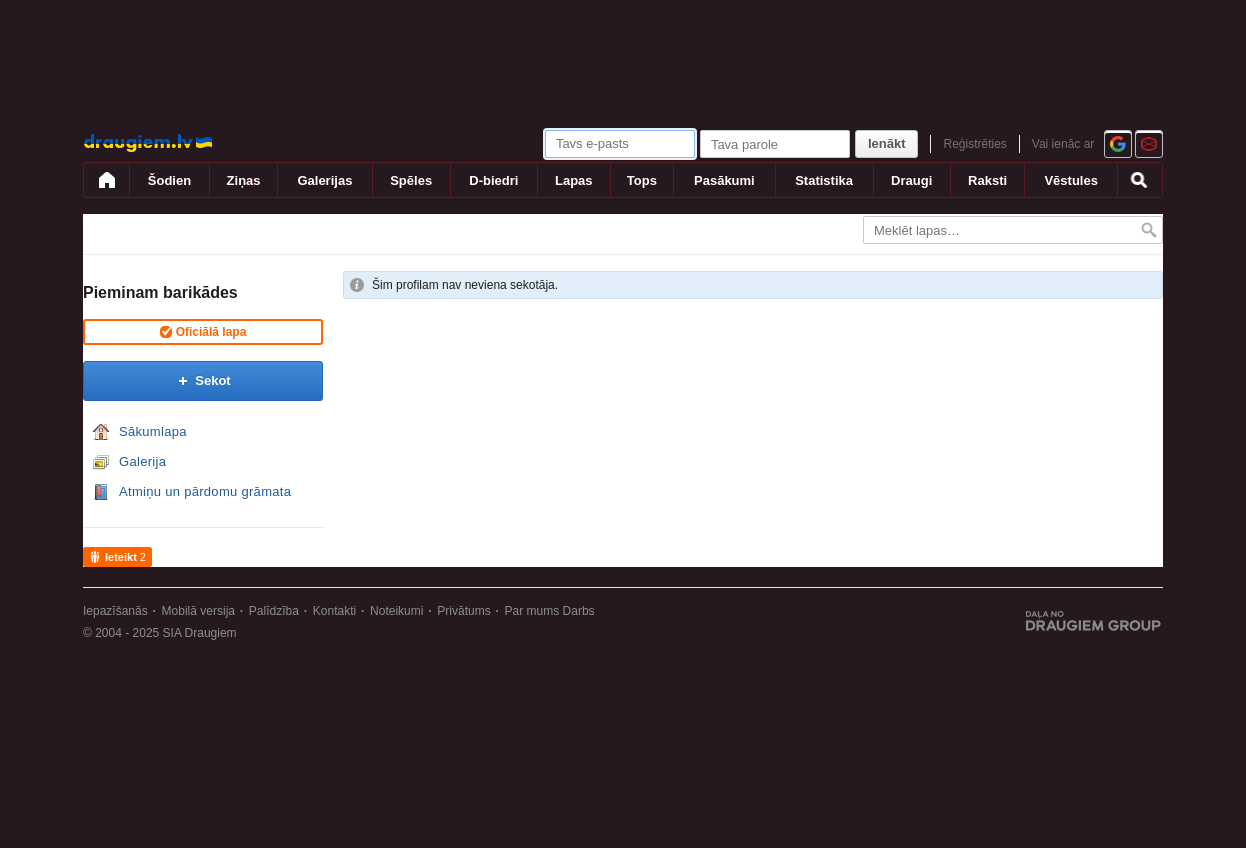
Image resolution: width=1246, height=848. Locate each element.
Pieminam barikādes (160, 292)
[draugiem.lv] (106, 180)
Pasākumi (724, 180)
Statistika (824, 180)
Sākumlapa (153, 431)
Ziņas (244, 180)
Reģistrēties (974, 144)
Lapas (574, 180)
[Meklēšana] (1140, 180)
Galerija (142, 461)
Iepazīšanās (115, 611)
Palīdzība (274, 611)
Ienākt (887, 143)
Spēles (411, 180)
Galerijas (324, 180)
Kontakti (334, 611)
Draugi (911, 180)
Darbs (579, 611)
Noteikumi (396, 611)
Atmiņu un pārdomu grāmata (205, 491)
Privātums (463, 611)
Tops (642, 180)
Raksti (987, 180)
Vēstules (1070, 180)
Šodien (169, 180)
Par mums (532, 611)
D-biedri (493, 180)
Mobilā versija (198, 611)
